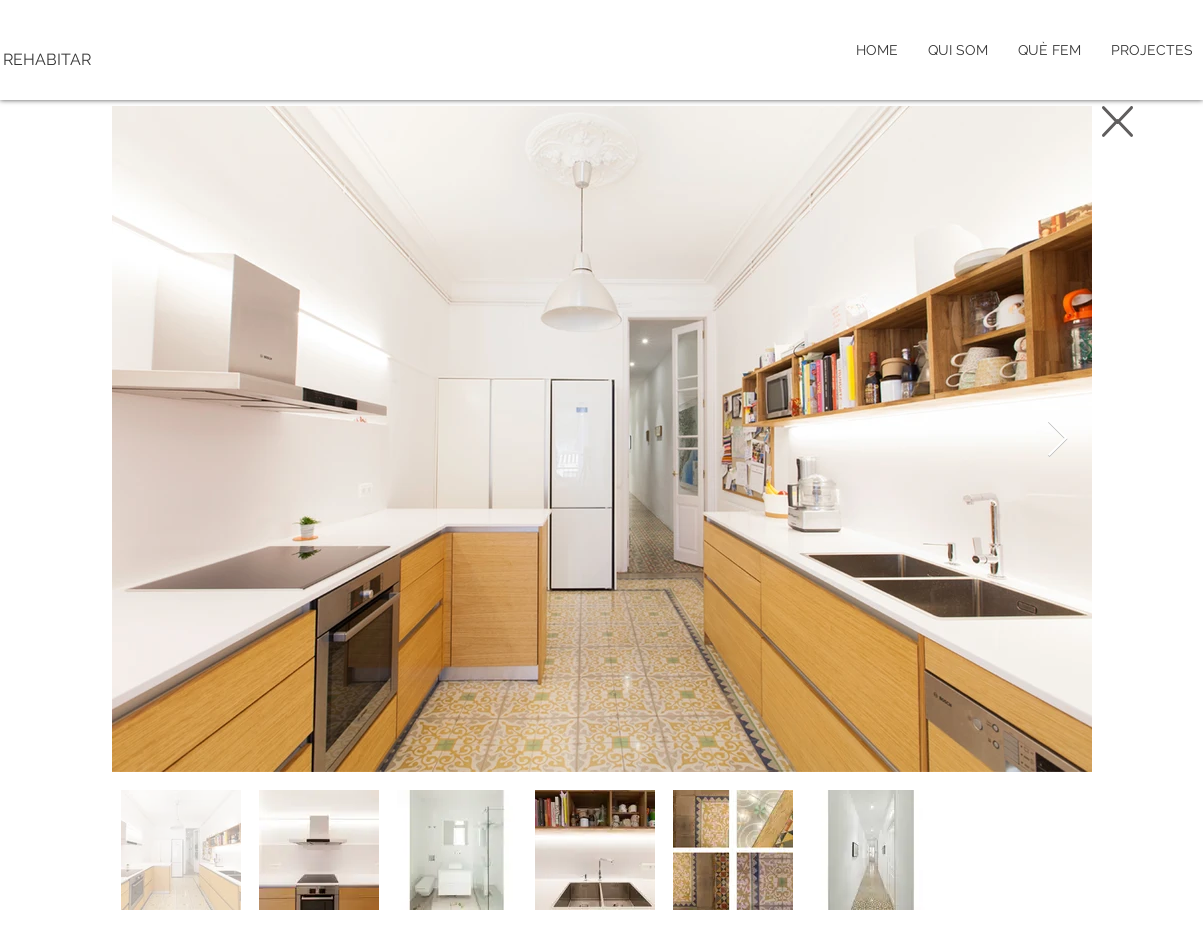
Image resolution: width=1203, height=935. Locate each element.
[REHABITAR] (133, 60)
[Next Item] (1057, 439)
